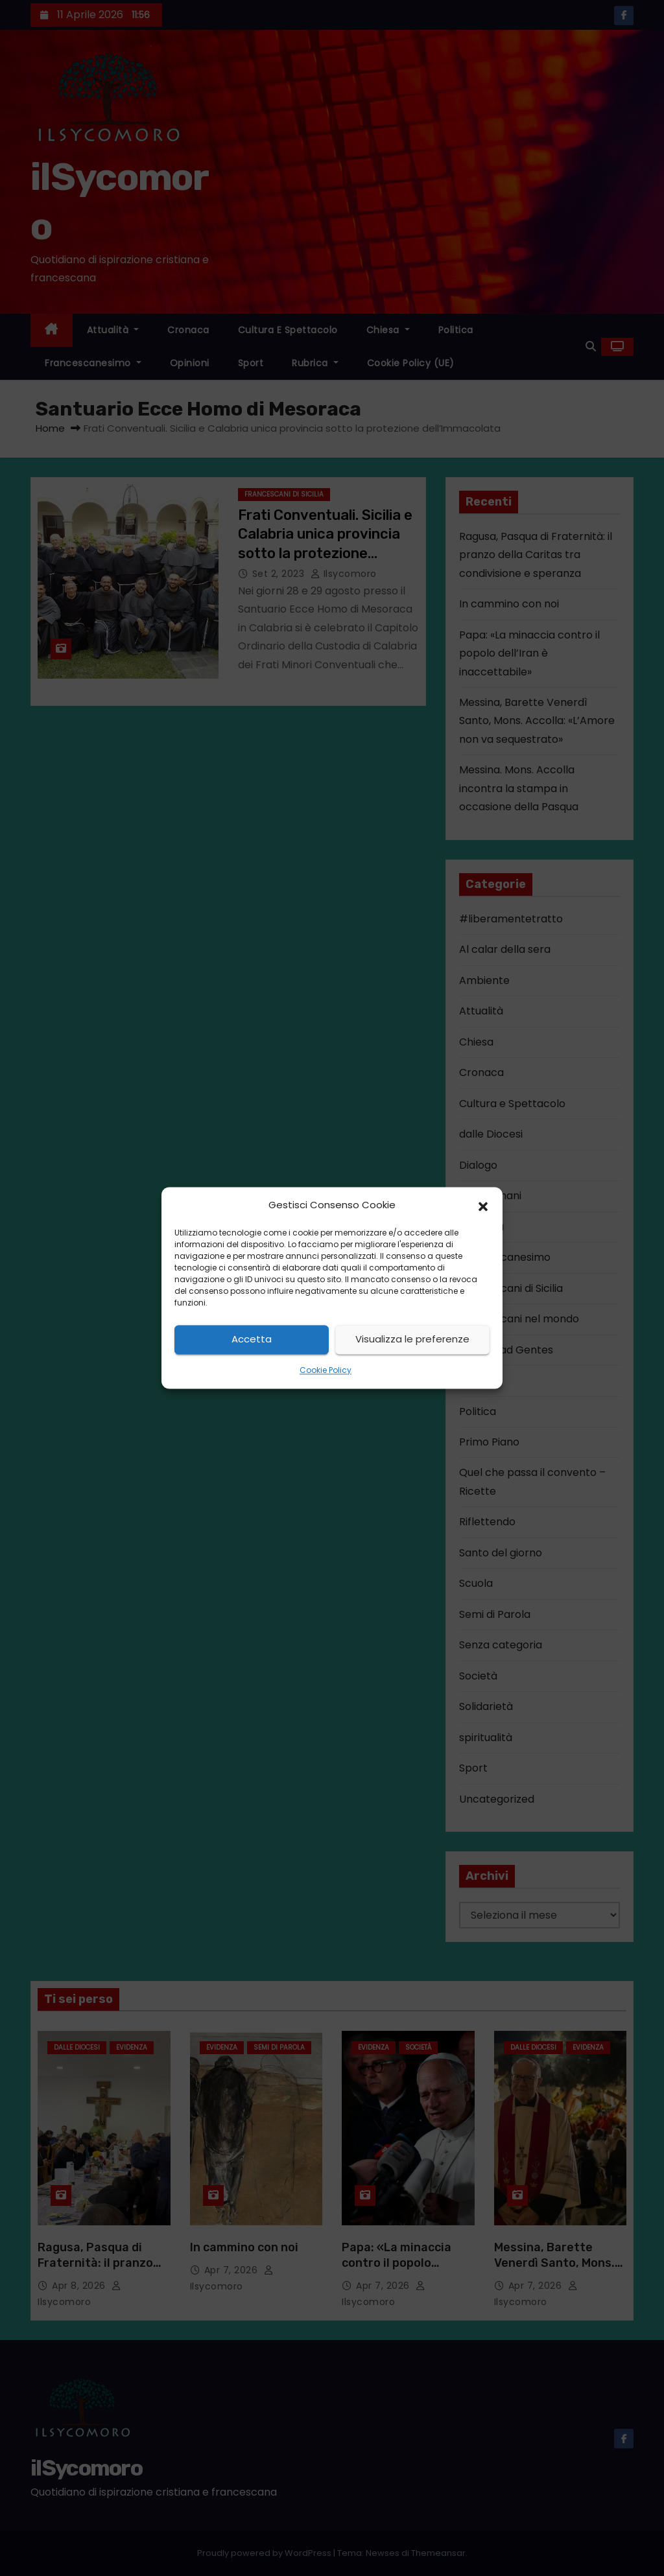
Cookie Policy (325, 1370)
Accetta (251, 1339)
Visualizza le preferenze (412, 1339)
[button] (483, 1205)
